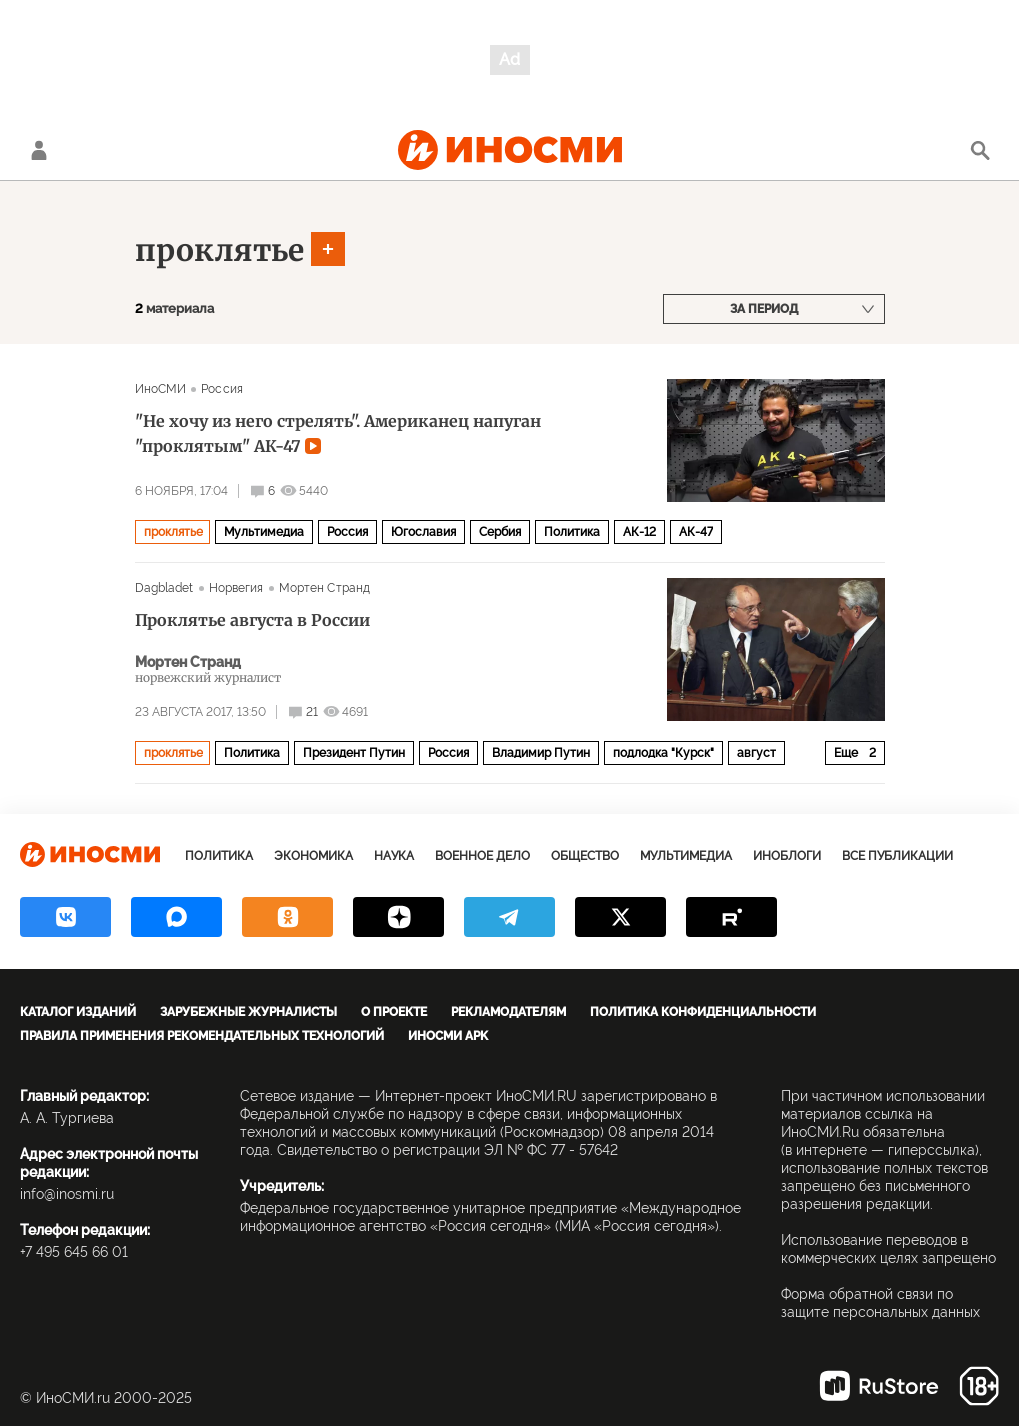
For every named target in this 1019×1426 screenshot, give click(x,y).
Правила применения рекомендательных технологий (202, 1036)
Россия (222, 389)
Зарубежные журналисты (248, 1012)
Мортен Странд (325, 588)
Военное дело (482, 856)
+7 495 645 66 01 (74, 1252)
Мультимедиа (264, 532)
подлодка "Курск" (663, 753)
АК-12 (639, 532)
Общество (585, 856)
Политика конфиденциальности (703, 1012)
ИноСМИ (161, 389)
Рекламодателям (508, 1012)
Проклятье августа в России (252, 620)
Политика (572, 532)
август (756, 753)
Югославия (423, 532)
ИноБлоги (787, 856)
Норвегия (236, 588)
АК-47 (696, 532)
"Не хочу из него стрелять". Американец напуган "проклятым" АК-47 (338, 433)
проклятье (219, 250)
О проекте (394, 1012)
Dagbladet (164, 588)
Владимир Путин (541, 753)
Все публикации (897, 856)
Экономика (313, 856)
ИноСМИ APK (448, 1036)
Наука (394, 856)
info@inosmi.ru (67, 1194)
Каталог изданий (78, 1012)
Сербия (500, 532)
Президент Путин (354, 753)
